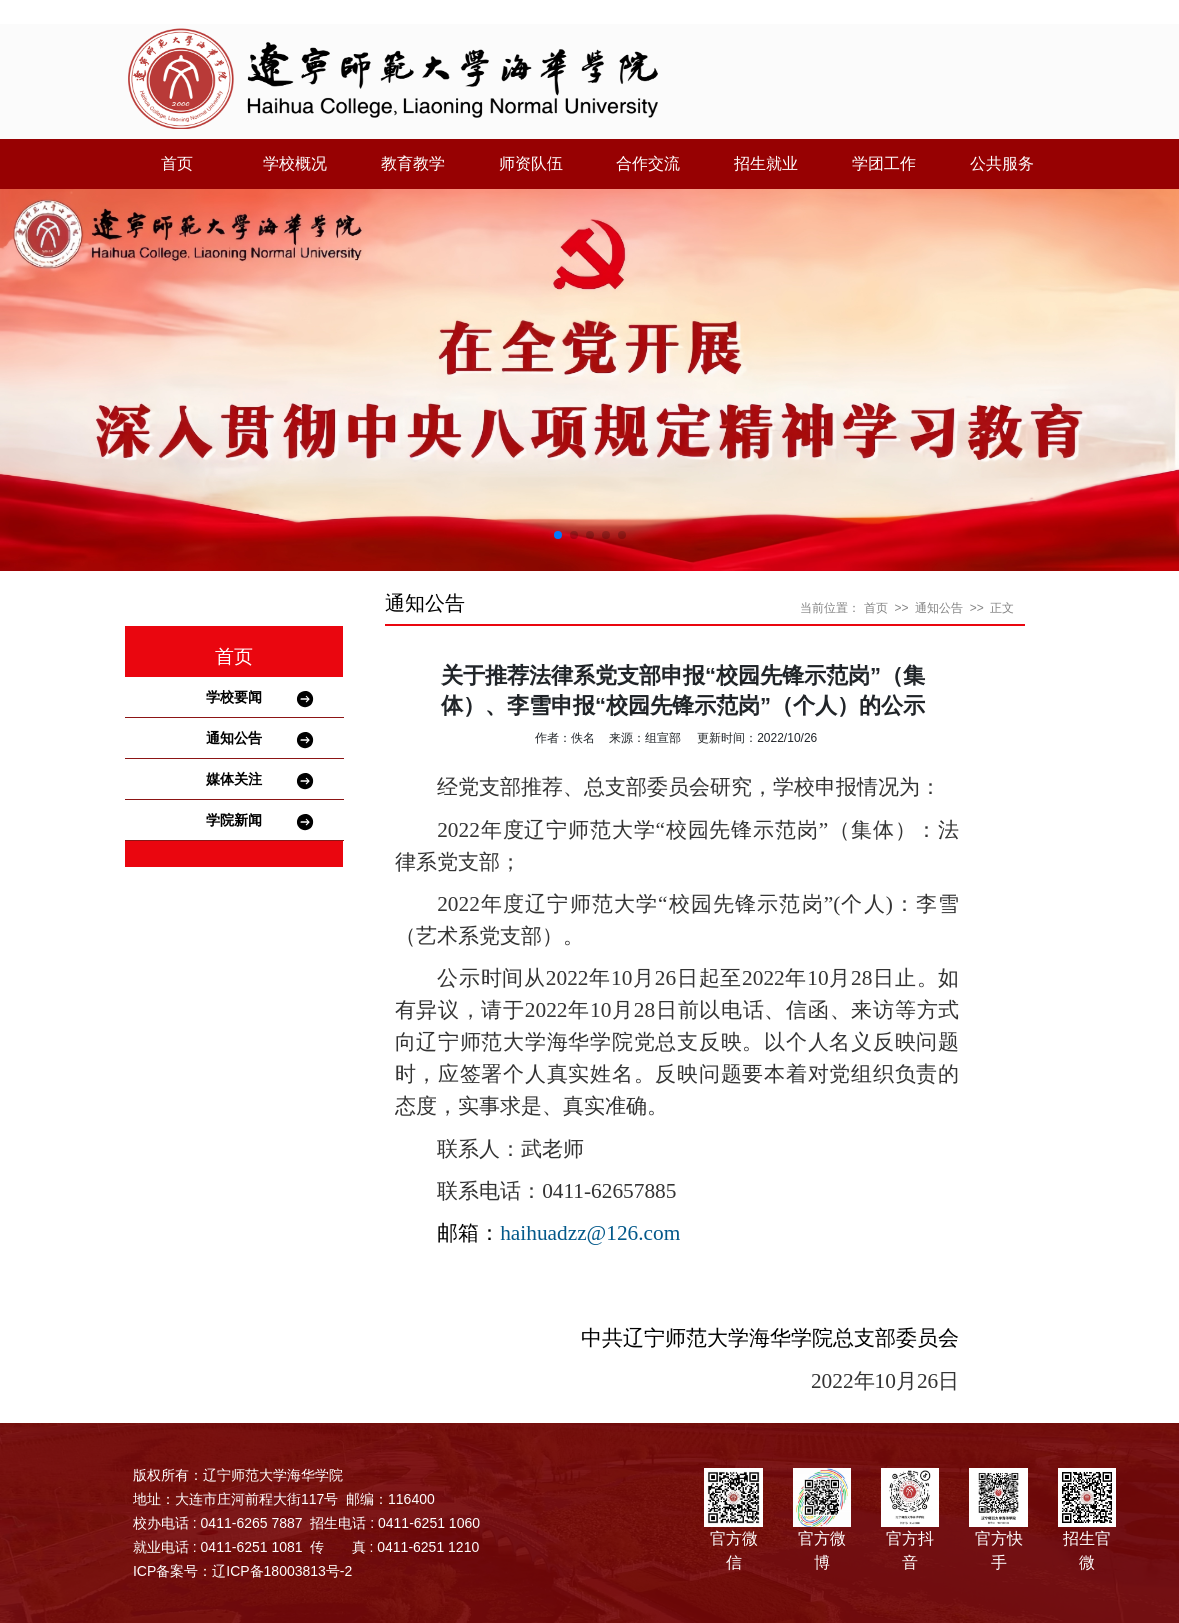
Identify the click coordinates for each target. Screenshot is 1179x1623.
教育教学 (413, 163)
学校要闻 (234, 697)
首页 (177, 163)
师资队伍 (531, 163)
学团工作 (884, 163)
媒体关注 (234, 779)
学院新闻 (234, 820)
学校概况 (295, 163)
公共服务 (1002, 163)
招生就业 (766, 163)
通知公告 (234, 738)
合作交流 (648, 163)
